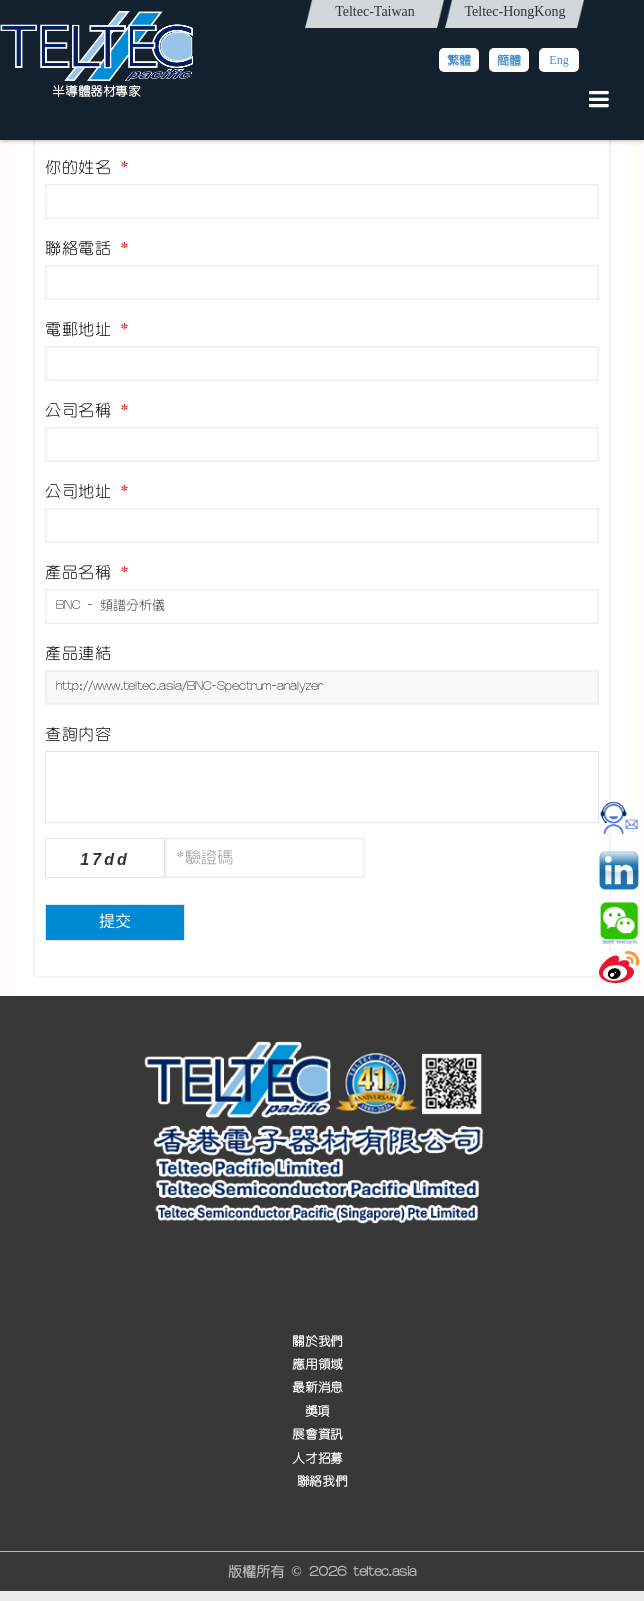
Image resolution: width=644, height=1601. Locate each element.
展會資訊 (317, 1434)
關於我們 (317, 1341)
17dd (104, 859)
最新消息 (317, 1387)
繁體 (459, 60)
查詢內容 (78, 734)
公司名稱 (87, 410)
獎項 (317, 1411)
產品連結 (78, 653)
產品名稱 (87, 572)
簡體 (509, 60)
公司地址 (87, 491)
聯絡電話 (87, 248)
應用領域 (317, 1364)
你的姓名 (87, 167)
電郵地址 (87, 329)
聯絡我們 (322, 1481)
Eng (558, 60)
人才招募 (317, 1458)
